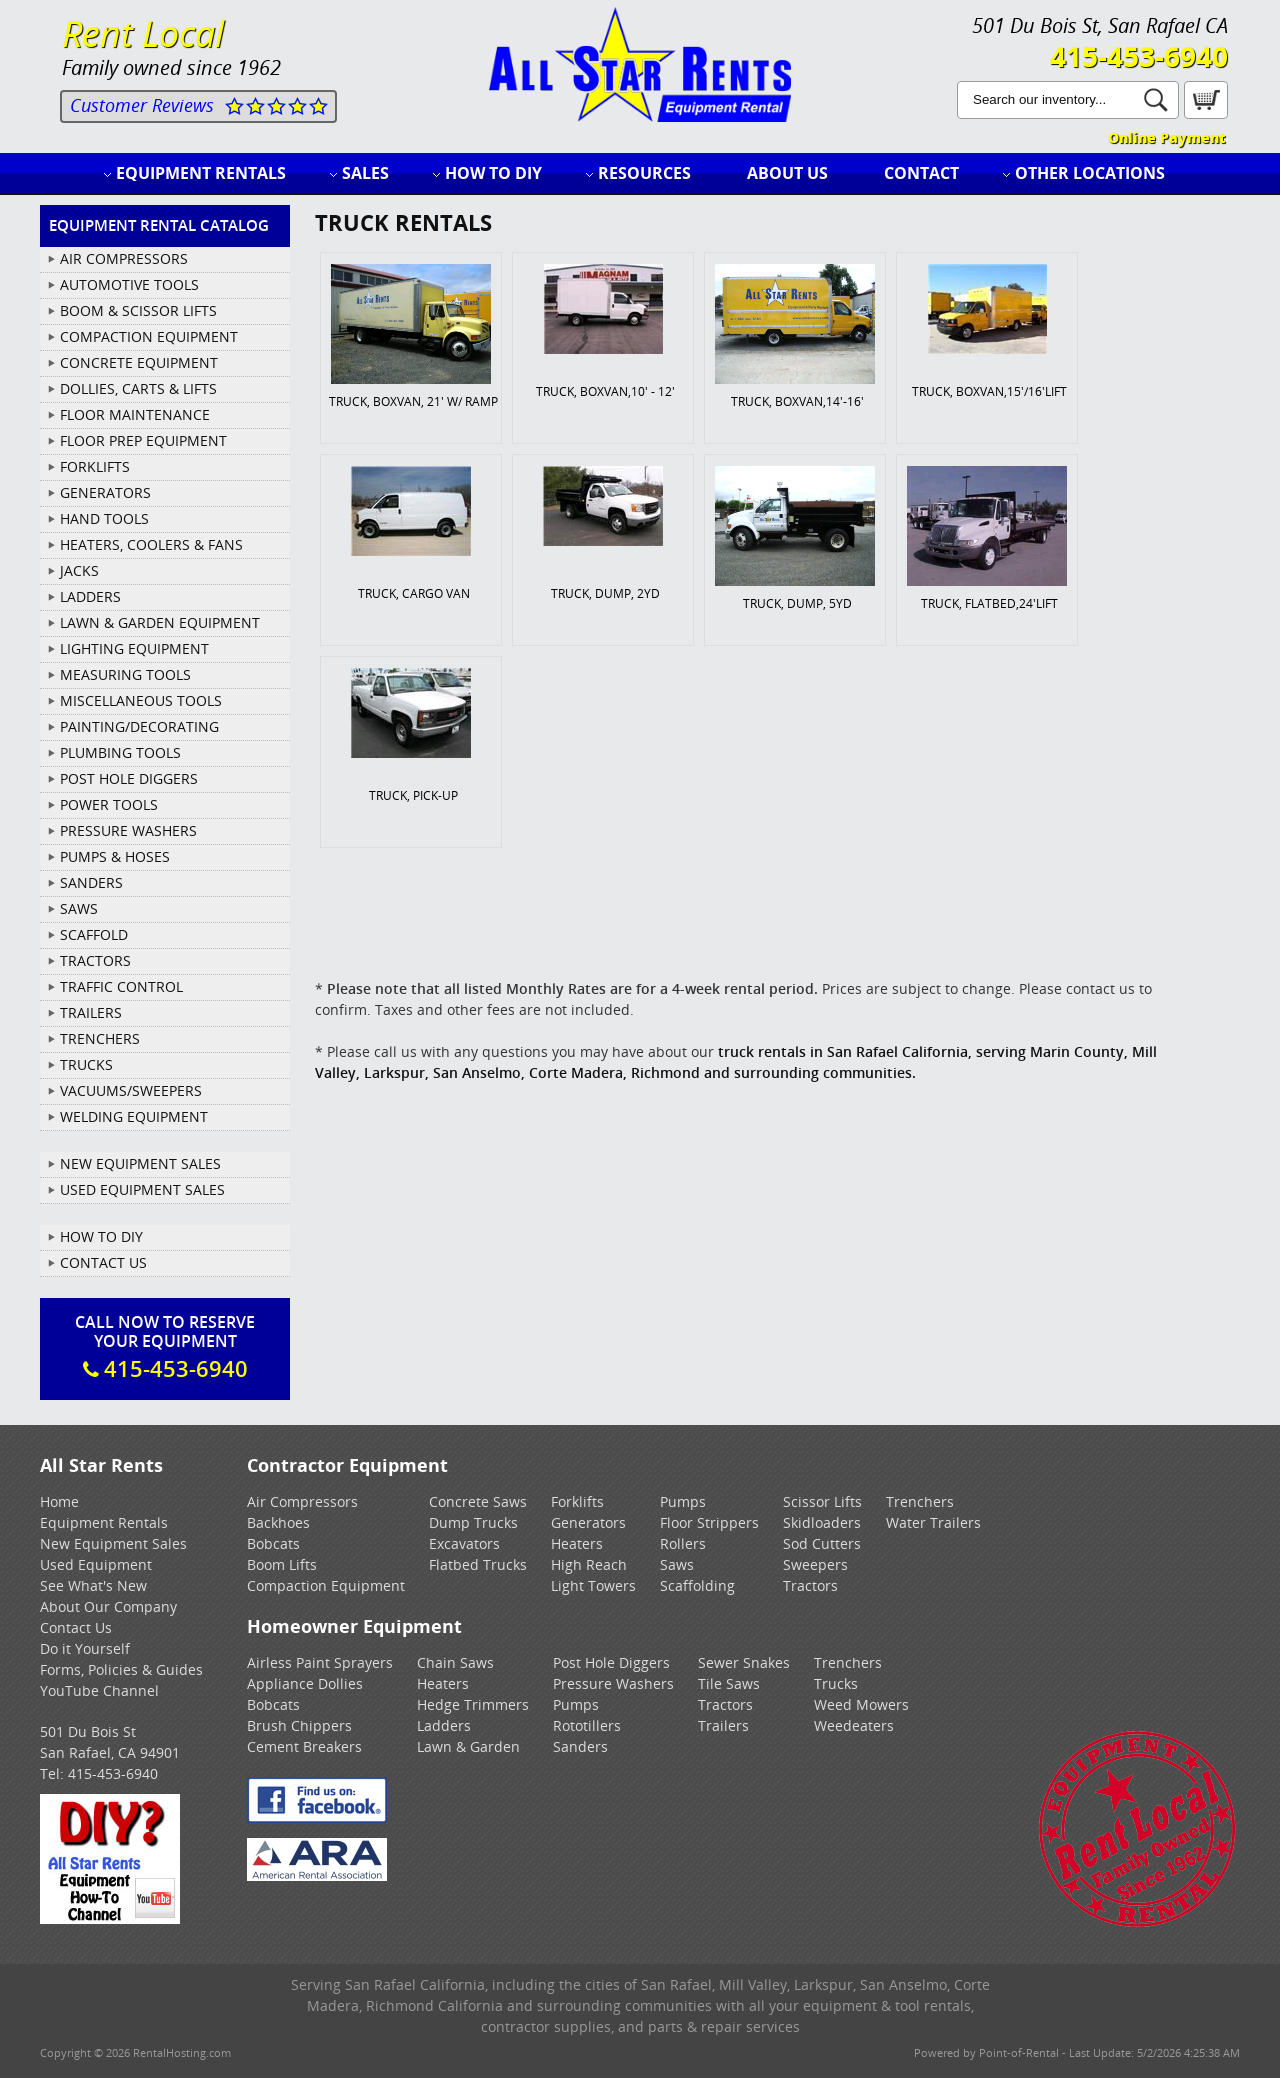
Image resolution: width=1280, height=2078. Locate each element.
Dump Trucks (473, 1522)
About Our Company (108, 1606)
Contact (921, 173)
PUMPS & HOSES (115, 856)
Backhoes (278, 1522)
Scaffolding (697, 1585)
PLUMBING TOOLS (120, 752)
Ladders (444, 1725)
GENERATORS (105, 492)
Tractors (810, 1585)
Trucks (836, 1683)
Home (59, 1501)
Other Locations (1090, 173)
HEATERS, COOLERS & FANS (151, 544)
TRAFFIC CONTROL (121, 986)
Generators (588, 1522)
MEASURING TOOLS (125, 674)
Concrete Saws (478, 1501)
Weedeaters (854, 1725)
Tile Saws (729, 1683)
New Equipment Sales (140, 1163)
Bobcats (273, 1543)
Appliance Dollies (305, 1683)
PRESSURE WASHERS (128, 830)
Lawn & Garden (468, 1746)
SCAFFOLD (94, 934)
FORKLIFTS (95, 466)
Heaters (577, 1543)
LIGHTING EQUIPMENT (134, 648)
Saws (677, 1564)
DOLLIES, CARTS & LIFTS (138, 388)
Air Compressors (302, 1501)
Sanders (580, 1746)
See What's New (93, 1585)
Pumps (683, 1501)
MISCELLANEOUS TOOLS (141, 700)
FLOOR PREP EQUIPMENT (143, 440)
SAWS (79, 908)
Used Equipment (96, 1564)
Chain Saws (455, 1662)
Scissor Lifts (822, 1501)
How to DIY (493, 173)
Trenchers (920, 1501)
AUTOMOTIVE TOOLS (129, 284)
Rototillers (587, 1725)
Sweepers (815, 1564)
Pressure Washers (613, 1683)
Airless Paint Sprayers (320, 1662)
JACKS (79, 570)
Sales (365, 173)
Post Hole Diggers (611, 1662)
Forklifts (577, 1501)
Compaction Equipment (326, 1585)
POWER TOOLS (109, 804)
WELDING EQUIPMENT (134, 1116)
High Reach (589, 1564)
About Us (787, 173)
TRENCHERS (100, 1038)
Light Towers (593, 1585)
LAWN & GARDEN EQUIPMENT (160, 622)
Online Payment (1166, 137)
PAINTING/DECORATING (139, 726)
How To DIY (101, 1236)
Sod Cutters (822, 1543)
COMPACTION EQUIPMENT (149, 336)
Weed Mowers (861, 1704)
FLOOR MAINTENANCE (135, 414)
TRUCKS (86, 1064)
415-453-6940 (1139, 56)
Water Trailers (933, 1522)
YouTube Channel (99, 1690)
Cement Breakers (304, 1746)
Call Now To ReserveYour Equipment (165, 1347)
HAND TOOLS (104, 518)
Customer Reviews (142, 105)
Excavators (464, 1543)
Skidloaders (822, 1522)
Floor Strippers (709, 1522)
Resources (644, 173)
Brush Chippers (299, 1725)
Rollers (683, 1543)
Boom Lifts (282, 1564)
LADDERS (90, 596)
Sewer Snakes (744, 1662)
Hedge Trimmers (473, 1704)
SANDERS (91, 882)
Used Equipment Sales (142, 1189)
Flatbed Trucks (478, 1564)
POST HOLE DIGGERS (129, 778)
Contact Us (103, 1262)
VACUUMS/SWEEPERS (131, 1090)
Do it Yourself (85, 1648)
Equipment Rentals (201, 173)
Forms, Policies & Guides (121, 1669)
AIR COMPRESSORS (124, 258)
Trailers (723, 1725)
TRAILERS (91, 1012)
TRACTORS (95, 960)
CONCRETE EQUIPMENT (139, 362)
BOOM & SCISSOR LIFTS (138, 310)
